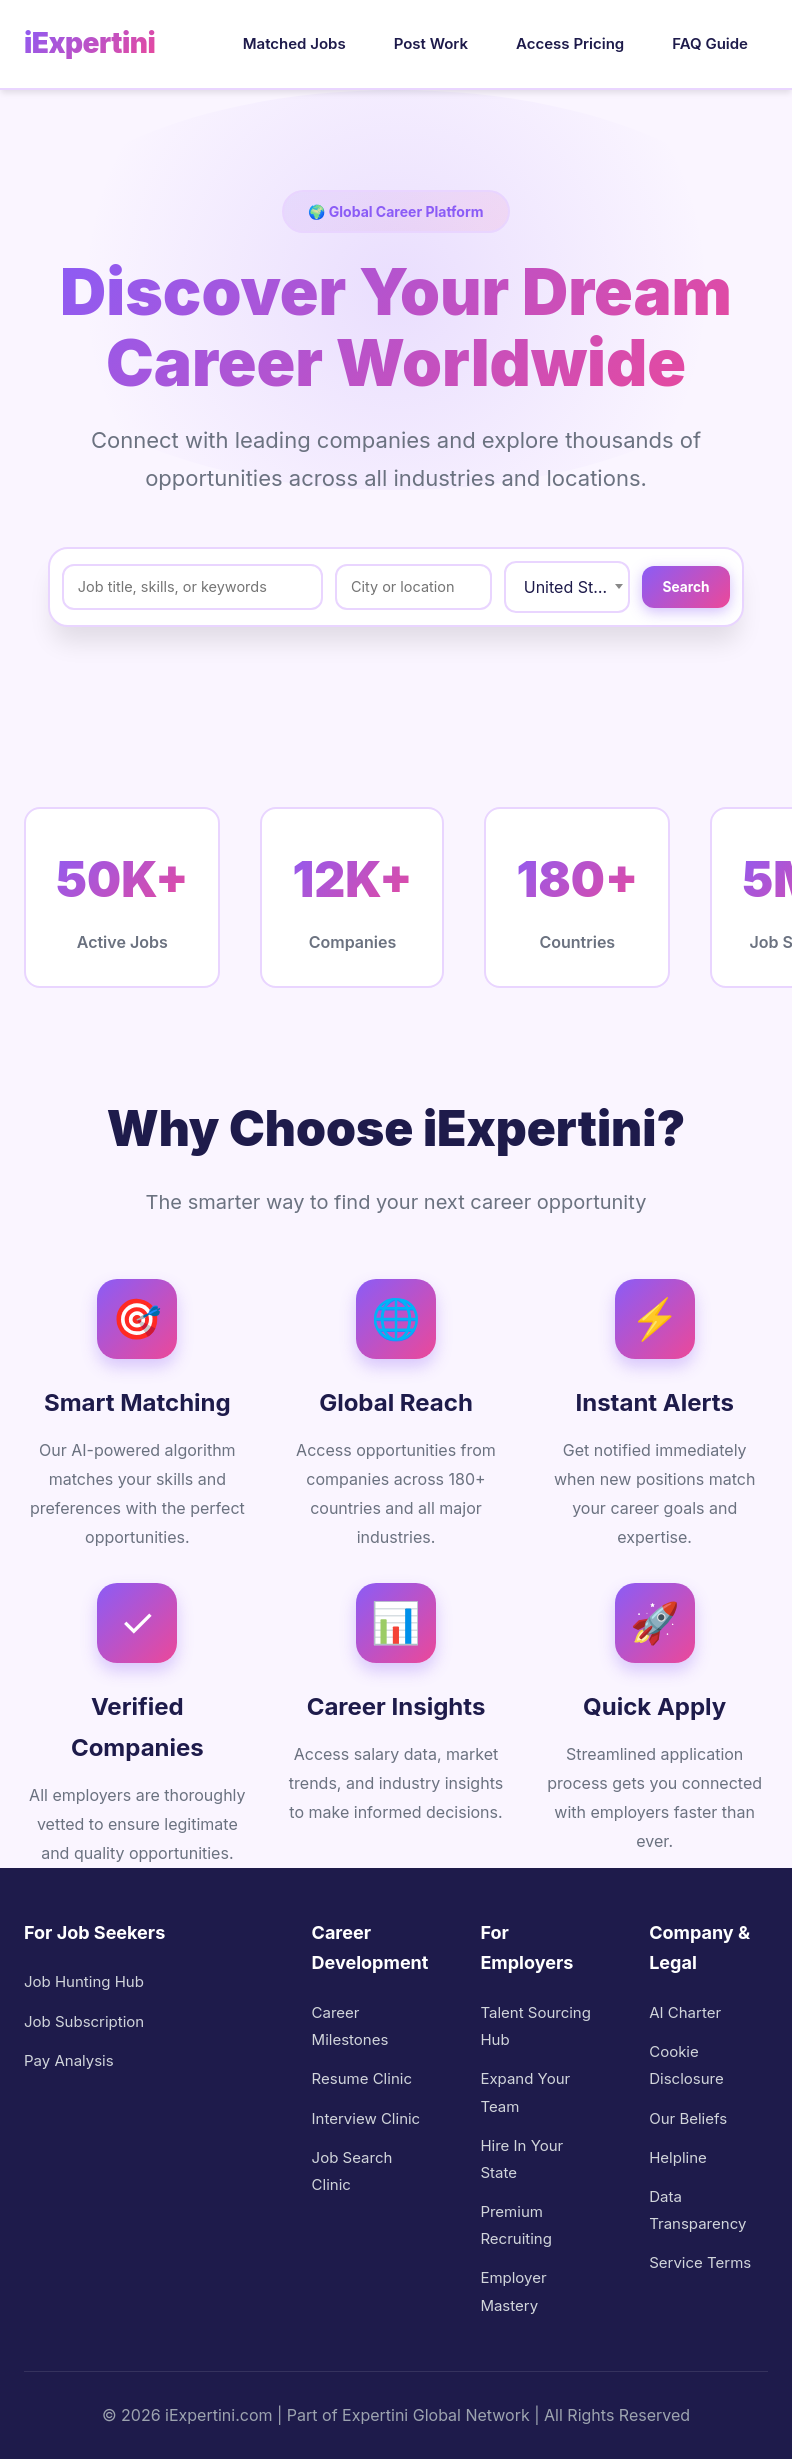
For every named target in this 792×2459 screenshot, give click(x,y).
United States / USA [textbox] (554, 587)
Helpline (678, 2157)
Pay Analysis (69, 2060)
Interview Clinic (366, 2118)
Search (675, 587)
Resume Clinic (362, 2078)
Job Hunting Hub (84, 1981)
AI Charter (685, 2012)
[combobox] (545, 587)
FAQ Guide (710, 43)
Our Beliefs (688, 2118)
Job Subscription (84, 2021)
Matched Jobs (294, 43)
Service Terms (700, 2262)
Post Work (431, 43)
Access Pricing (570, 43)
